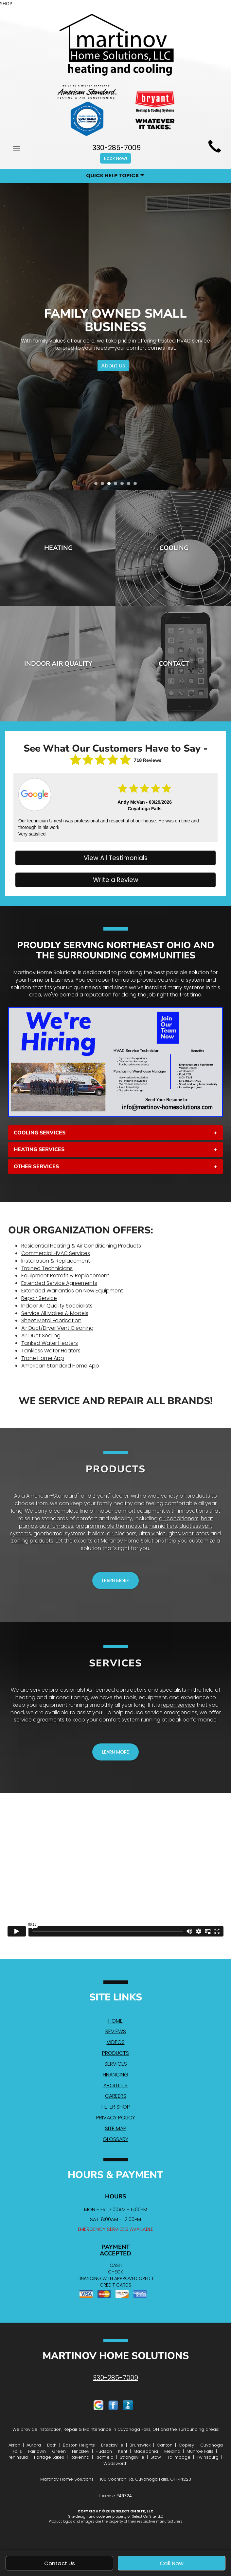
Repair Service (39, 1298)
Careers (115, 2096)
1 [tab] (97, 485)
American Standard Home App (60, 1365)
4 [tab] (117, 485)
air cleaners (121, 1533)
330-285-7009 (115, 2377)
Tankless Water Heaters (50, 1350)
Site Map (115, 2128)
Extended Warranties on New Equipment (72, 1290)
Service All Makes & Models (54, 1313)
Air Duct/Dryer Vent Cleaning (57, 1328)
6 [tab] (130, 485)
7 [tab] (136, 485)
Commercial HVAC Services (55, 1253)
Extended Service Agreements (59, 1283)
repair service (178, 1705)
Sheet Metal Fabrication (51, 1320)
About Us (113, 365)
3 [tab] (110, 485)
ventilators (195, 1533)
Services (115, 2064)
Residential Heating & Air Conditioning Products (81, 1245)
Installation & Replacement (55, 1261)
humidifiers (163, 1526)
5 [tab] (123, 485)
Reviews (115, 2031)
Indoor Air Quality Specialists (57, 1305)
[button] (115, 1133)
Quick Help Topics (115, 175)
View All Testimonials (116, 858)
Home (115, 2021)
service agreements (39, 1719)
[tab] (115, 1133)
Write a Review (115, 879)
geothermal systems (59, 1533)
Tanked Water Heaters (49, 1343)
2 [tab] (104, 485)
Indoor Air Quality (58, 663)
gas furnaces (56, 1526)
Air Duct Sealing (41, 1335)
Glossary (115, 2139)
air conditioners (179, 1518)
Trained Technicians (47, 1268)
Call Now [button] (172, 2563)
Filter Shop (115, 2107)
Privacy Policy (115, 2117)
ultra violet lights (159, 1533)
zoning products (32, 1540)
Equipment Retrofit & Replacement (65, 1275)
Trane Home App (42, 1358)
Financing (115, 2074)
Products (115, 2053)
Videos (116, 2042)
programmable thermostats (111, 1526)
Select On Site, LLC (134, 2511)
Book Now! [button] (115, 158)
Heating (58, 547)
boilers (96, 1533)
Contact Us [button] (59, 2563)
